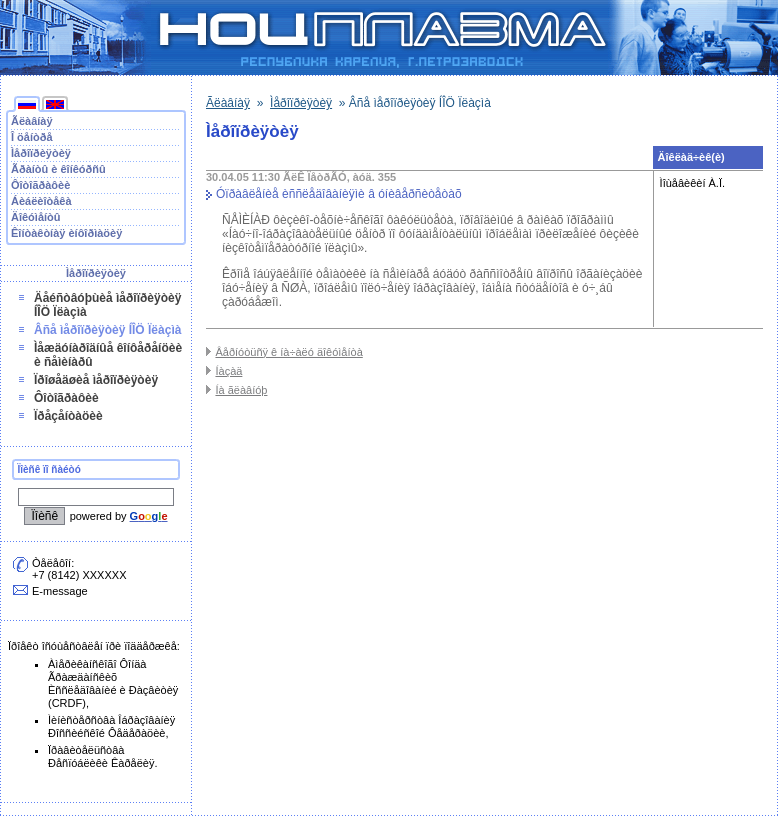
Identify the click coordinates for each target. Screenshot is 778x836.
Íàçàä (228, 371)
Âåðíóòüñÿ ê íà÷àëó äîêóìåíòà (288, 352)
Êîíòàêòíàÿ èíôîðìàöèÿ (66, 233)
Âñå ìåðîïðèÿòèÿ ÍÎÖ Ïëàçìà (107, 330)
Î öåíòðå (32, 137)
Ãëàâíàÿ (32, 121)
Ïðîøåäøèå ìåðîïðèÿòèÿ (96, 380)
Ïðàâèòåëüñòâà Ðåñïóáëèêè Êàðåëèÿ (101, 756)
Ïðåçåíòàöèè (68, 416)
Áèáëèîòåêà (41, 201)
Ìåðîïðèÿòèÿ (41, 153)
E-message (60, 591)
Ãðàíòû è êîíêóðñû (58, 169)
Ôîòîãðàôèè (40, 185)
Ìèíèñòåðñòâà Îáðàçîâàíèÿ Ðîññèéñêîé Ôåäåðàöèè (111, 726)
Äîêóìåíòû (36, 217)
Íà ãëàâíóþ (241, 390)
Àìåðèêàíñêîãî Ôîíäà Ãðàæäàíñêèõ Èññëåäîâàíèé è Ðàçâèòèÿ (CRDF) (113, 683)
